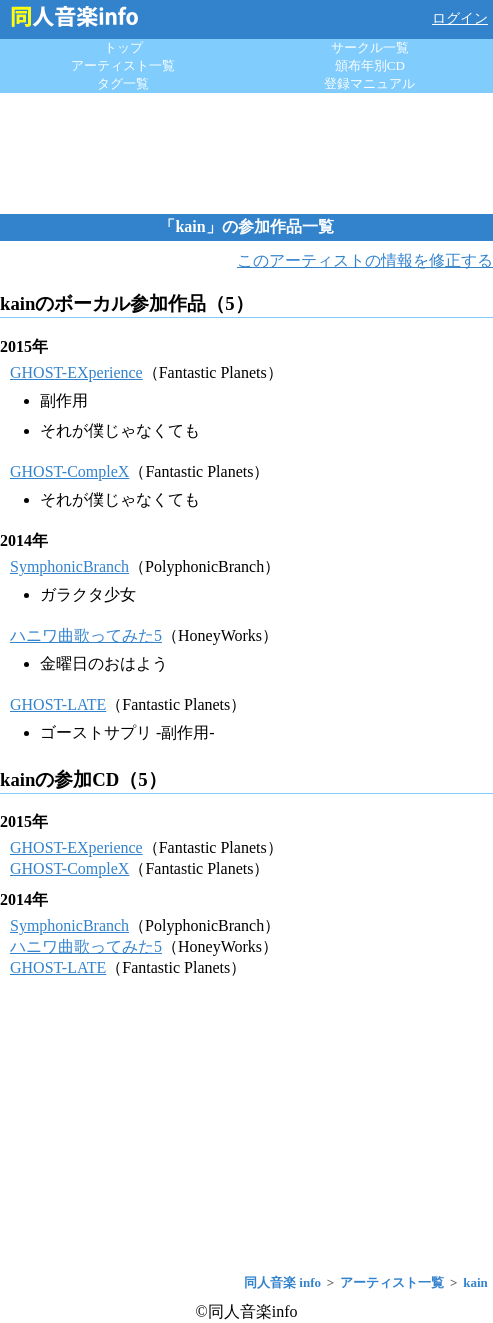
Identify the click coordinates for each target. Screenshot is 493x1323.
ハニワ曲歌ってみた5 (86, 635)
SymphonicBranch (69, 566)
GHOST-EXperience (76, 372)
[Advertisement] (247, 153)
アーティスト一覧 (123, 65)
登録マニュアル (369, 83)
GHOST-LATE (58, 704)
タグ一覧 (123, 83)
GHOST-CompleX (69, 471)
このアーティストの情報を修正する (365, 260)
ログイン (460, 18)
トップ (123, 47)
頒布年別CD (370, 65)
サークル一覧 (370, 47)
